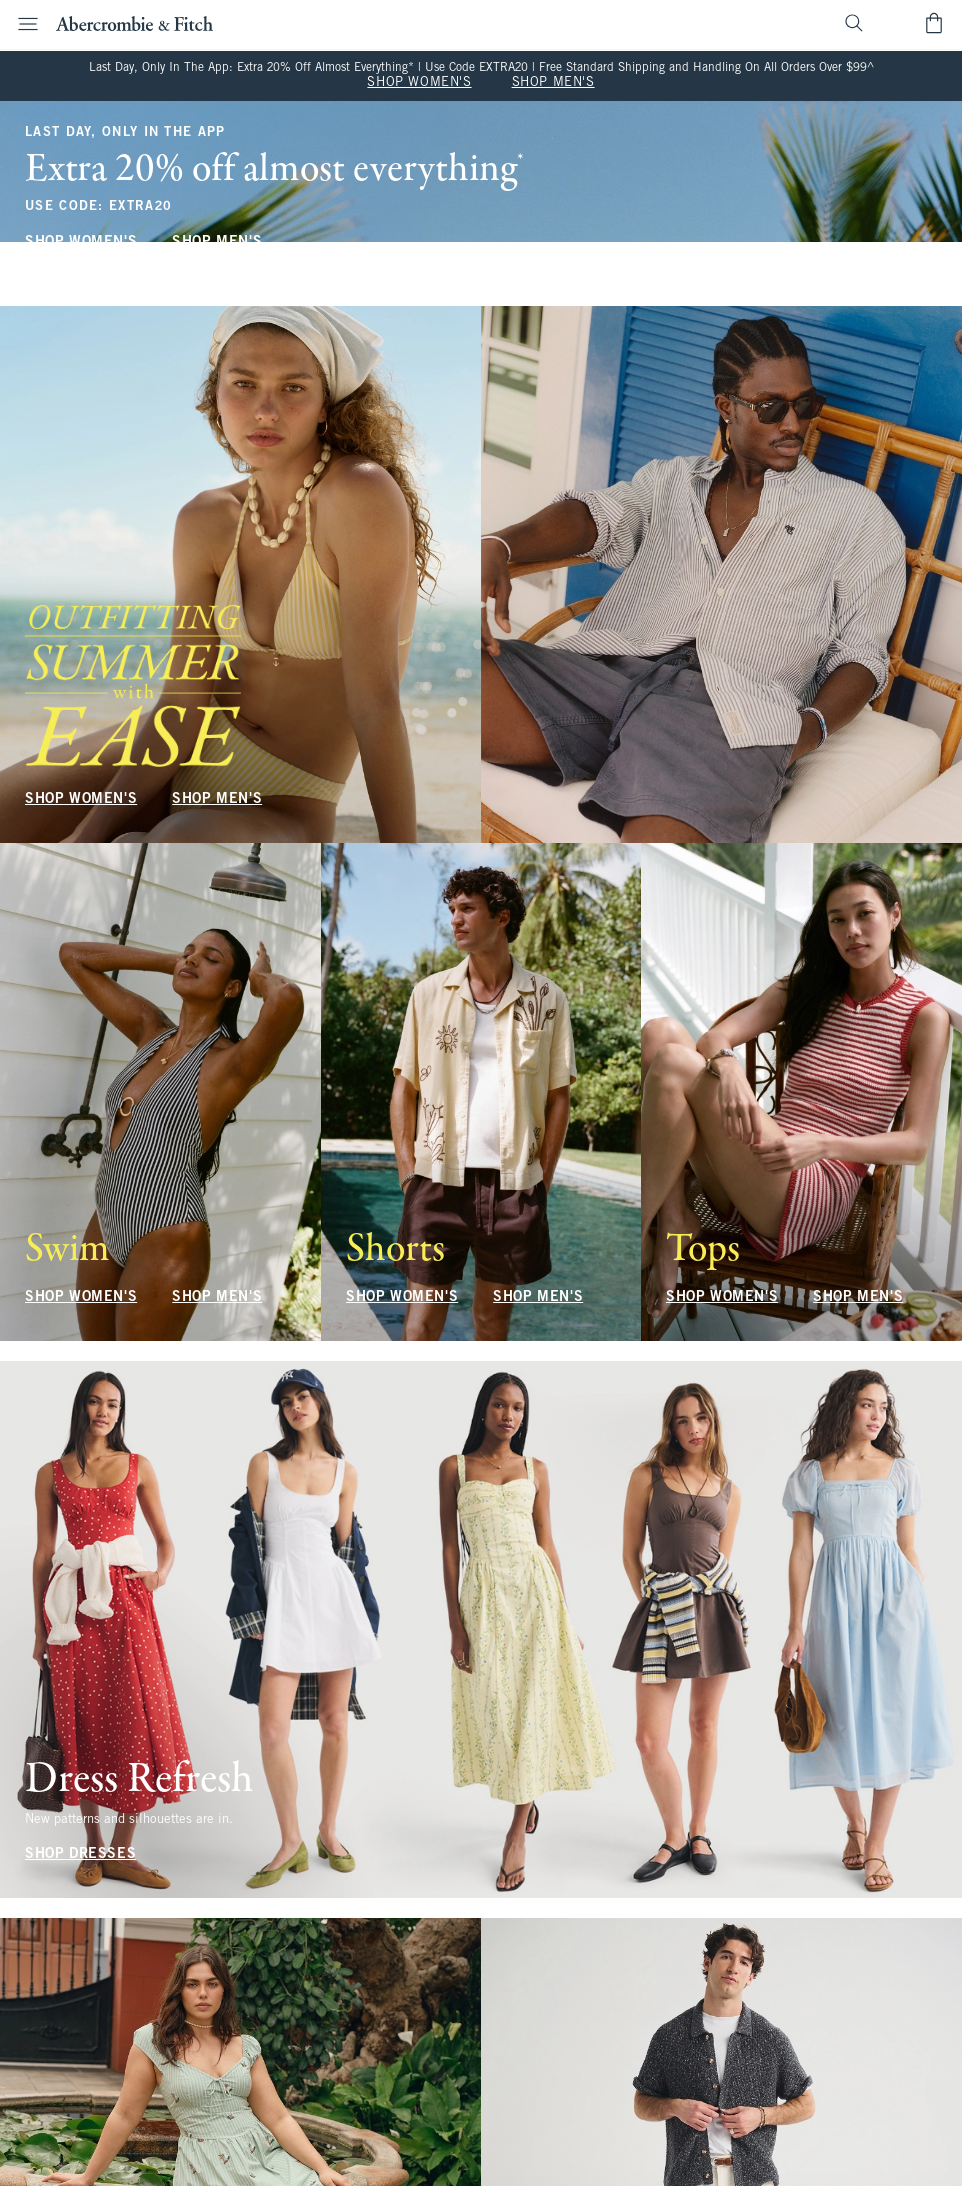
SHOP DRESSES (80, 1854)
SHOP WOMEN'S (419, 83)
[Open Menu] (22, 24)
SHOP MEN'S (553, 83)
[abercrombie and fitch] (134, 23)
